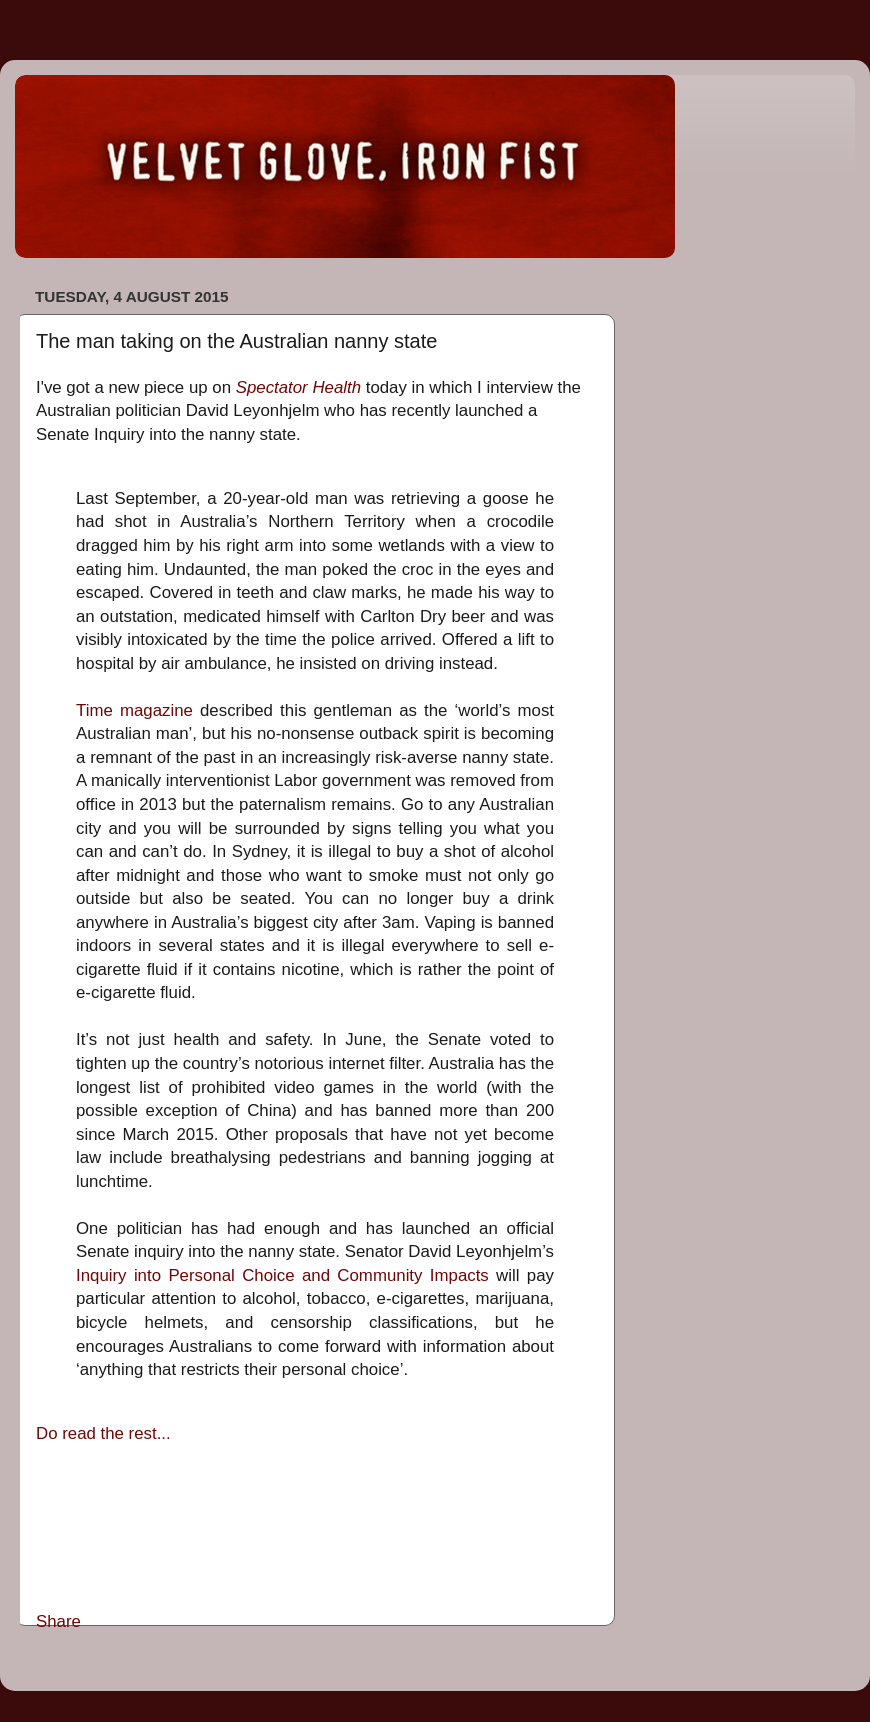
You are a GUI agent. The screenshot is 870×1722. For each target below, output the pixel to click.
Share (58, 1621)
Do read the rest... (103, 1433)
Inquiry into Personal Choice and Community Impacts (282, 1275)
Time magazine (134, 710)
